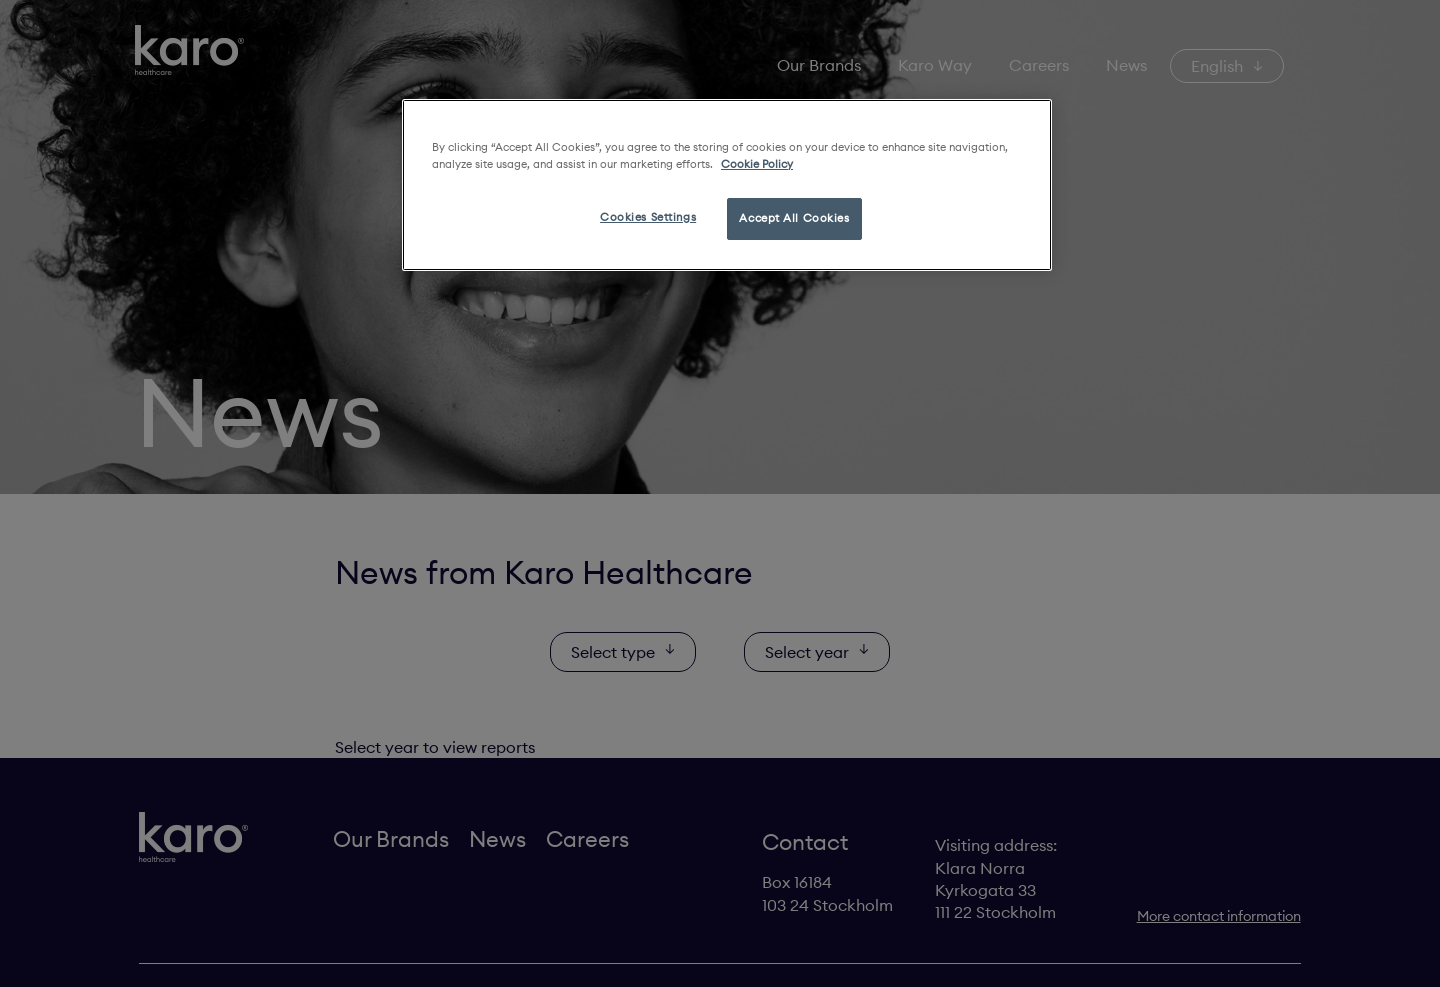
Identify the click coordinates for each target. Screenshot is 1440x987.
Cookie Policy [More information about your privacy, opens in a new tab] (757, 164)
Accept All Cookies (794, 218)
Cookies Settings (648, 217)
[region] (727, 185)
